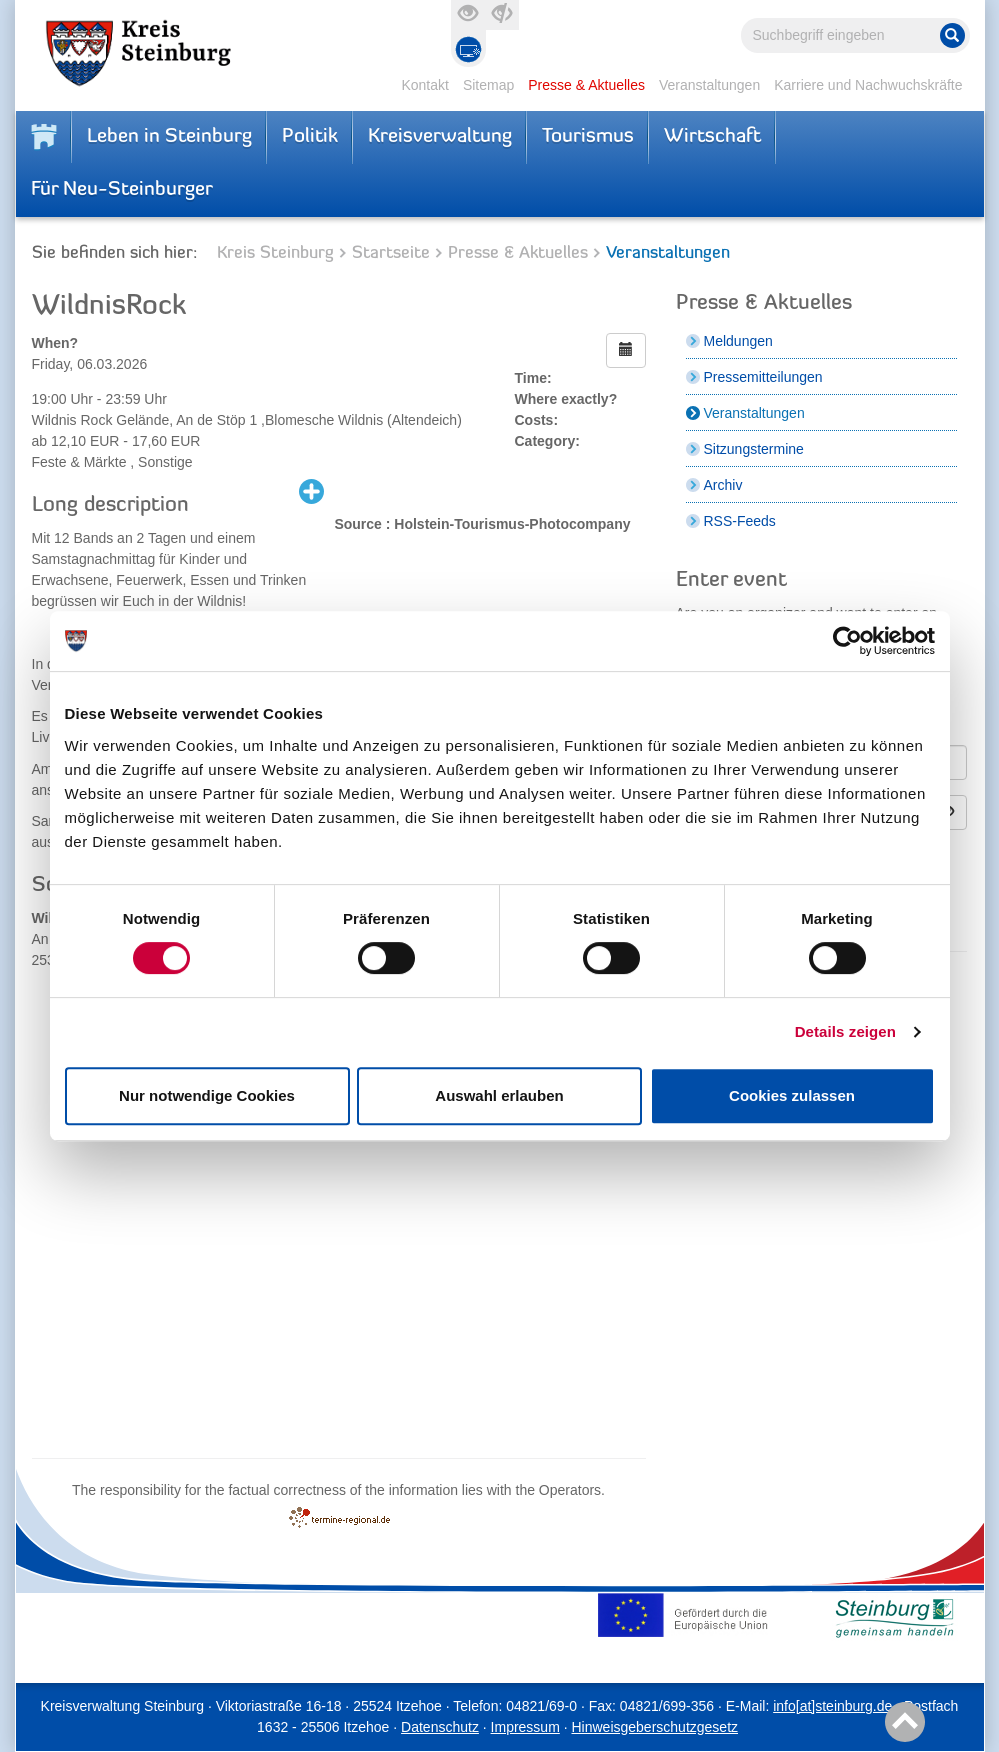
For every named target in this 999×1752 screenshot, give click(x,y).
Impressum (525, 1727)
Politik (310, 137)
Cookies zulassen (792, 1095)
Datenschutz (440, 1727)
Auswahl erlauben (499, 1095)
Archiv (723, 485)
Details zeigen (845, 1031)
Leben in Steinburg (169, 137)
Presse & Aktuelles (586, 85)
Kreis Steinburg (275, 253)
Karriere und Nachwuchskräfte (868, 85)
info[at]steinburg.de (832, 1706)
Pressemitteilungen (763, 377)
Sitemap (488, 85)
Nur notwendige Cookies (207, 1095)
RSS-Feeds (740, 521)
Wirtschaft (712, 137)
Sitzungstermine (754, 449)
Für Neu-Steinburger (122, 190)
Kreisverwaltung (440, 137)
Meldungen (738, 341)
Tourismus (588, 137)
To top (904, 1712)
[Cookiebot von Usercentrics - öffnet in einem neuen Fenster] (847, 641)
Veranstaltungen (709, 85)
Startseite (391, 253)
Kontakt (424, 85)
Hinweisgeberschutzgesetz (654, 1727)
